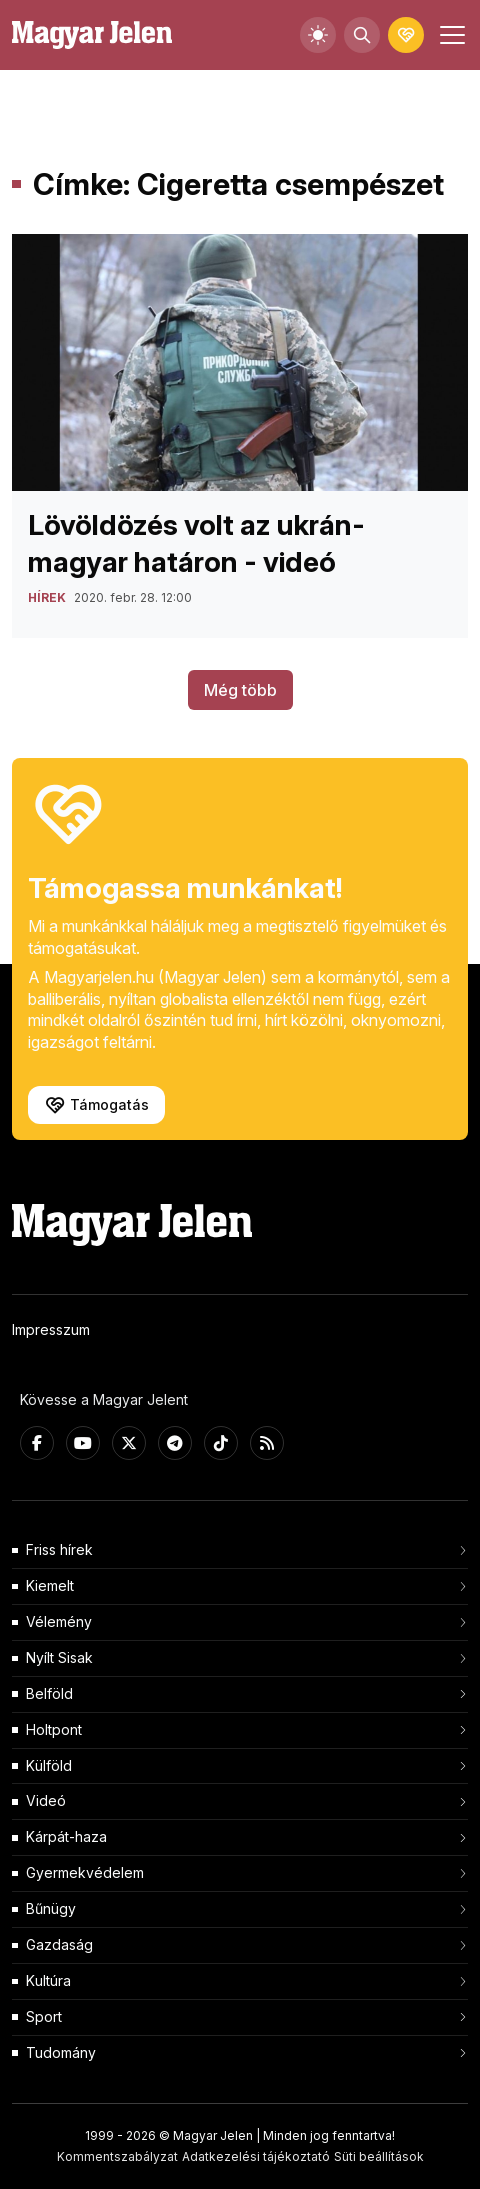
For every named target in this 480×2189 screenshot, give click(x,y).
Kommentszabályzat (117, 2156)
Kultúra (48, 1980)
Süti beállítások (379, 2156)
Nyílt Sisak (59, 1657)
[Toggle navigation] (450, 35)
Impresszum (51, 1329)
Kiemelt (50, 1585)
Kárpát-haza (66, 1836)
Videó (46, 1800)
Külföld (49, 1765)
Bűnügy (51, 1908)
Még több (240, 690)
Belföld (49, 1693)
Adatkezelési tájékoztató (256, 2156)
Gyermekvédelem (85, 1872)
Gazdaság (59, 1944)
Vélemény (59, 1621)
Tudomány (61, 2052)
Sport (44, 2016)
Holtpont (54, 1729)
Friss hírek (59, 1549)
